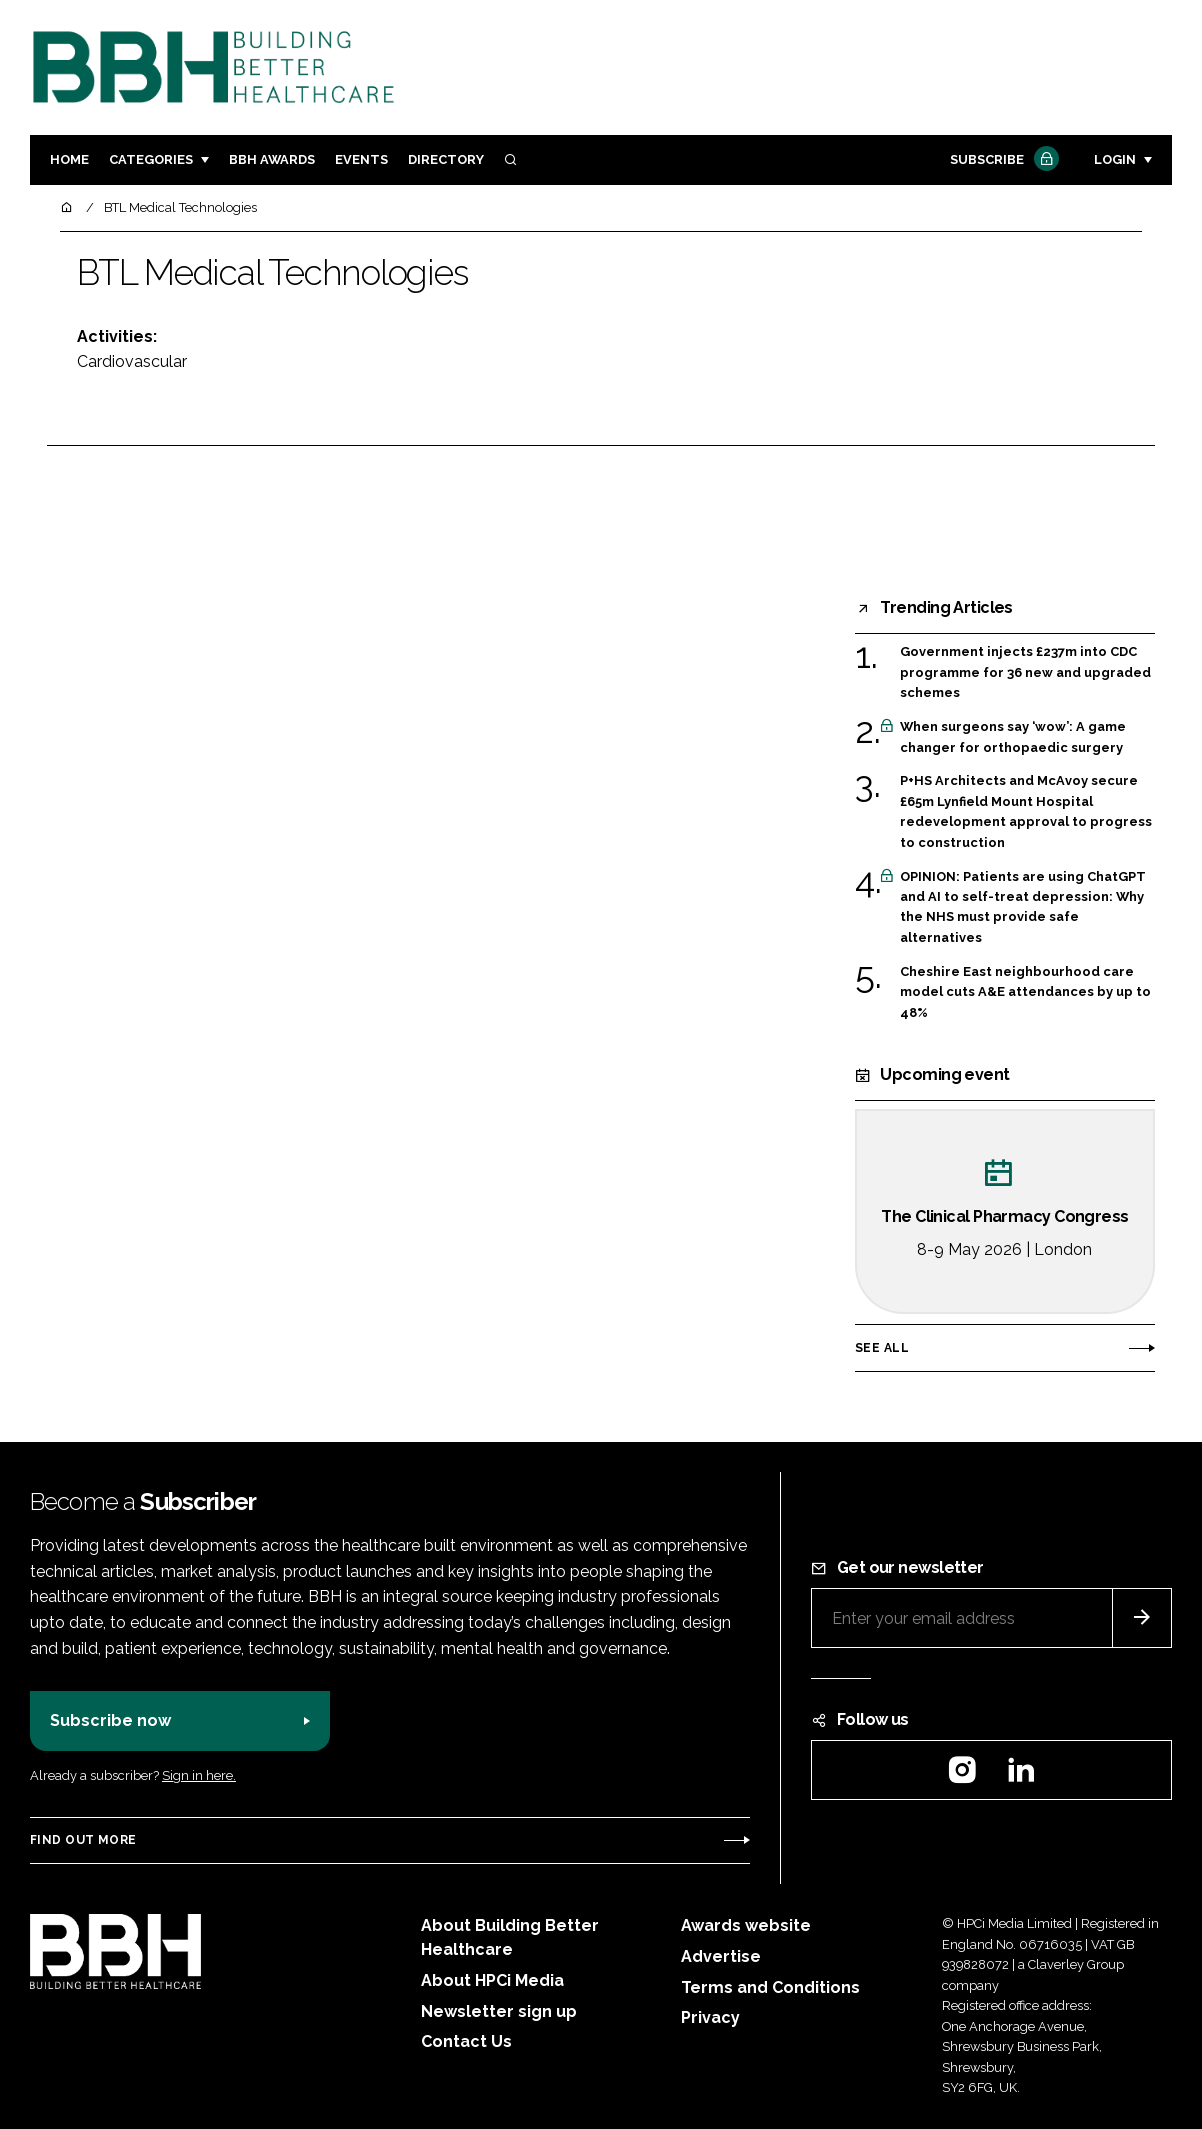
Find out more (83, 1840)
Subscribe (1002, 160)
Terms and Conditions (770, 1987)
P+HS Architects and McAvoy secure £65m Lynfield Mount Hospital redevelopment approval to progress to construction (1026, 812)
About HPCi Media (492, 1980)
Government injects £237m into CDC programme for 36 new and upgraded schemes (1025, 672)
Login (1115, 159)
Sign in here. (199, 1775)
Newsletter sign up (499, 2011)
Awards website (746, 1925)
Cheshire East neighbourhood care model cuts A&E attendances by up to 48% (1025, 992)
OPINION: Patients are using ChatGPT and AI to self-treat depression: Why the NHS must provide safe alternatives (1023, 908)
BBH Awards (272, 159)
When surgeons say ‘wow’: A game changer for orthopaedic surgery (1013, 737)
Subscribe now (110, 1720)
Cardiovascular (132, 361)
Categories (151, 159)
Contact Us (466, 2041)
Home (69, 159)
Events (361, 159)
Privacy (710, 2017)
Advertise (721, 1956)
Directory (446, 159)
